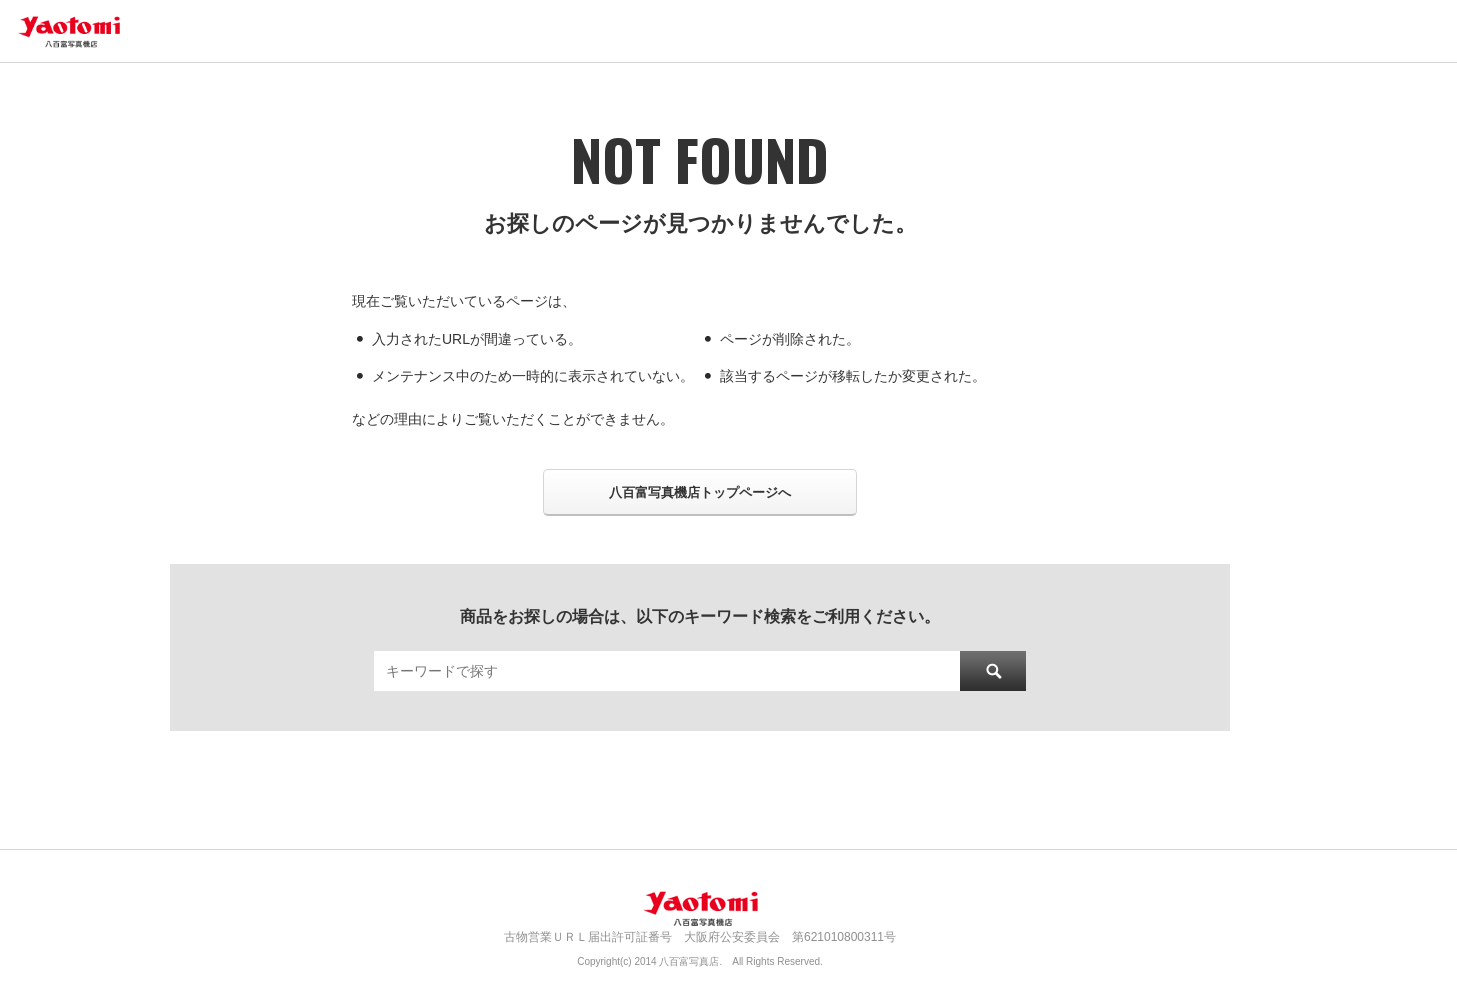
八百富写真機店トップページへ (700, 492)
